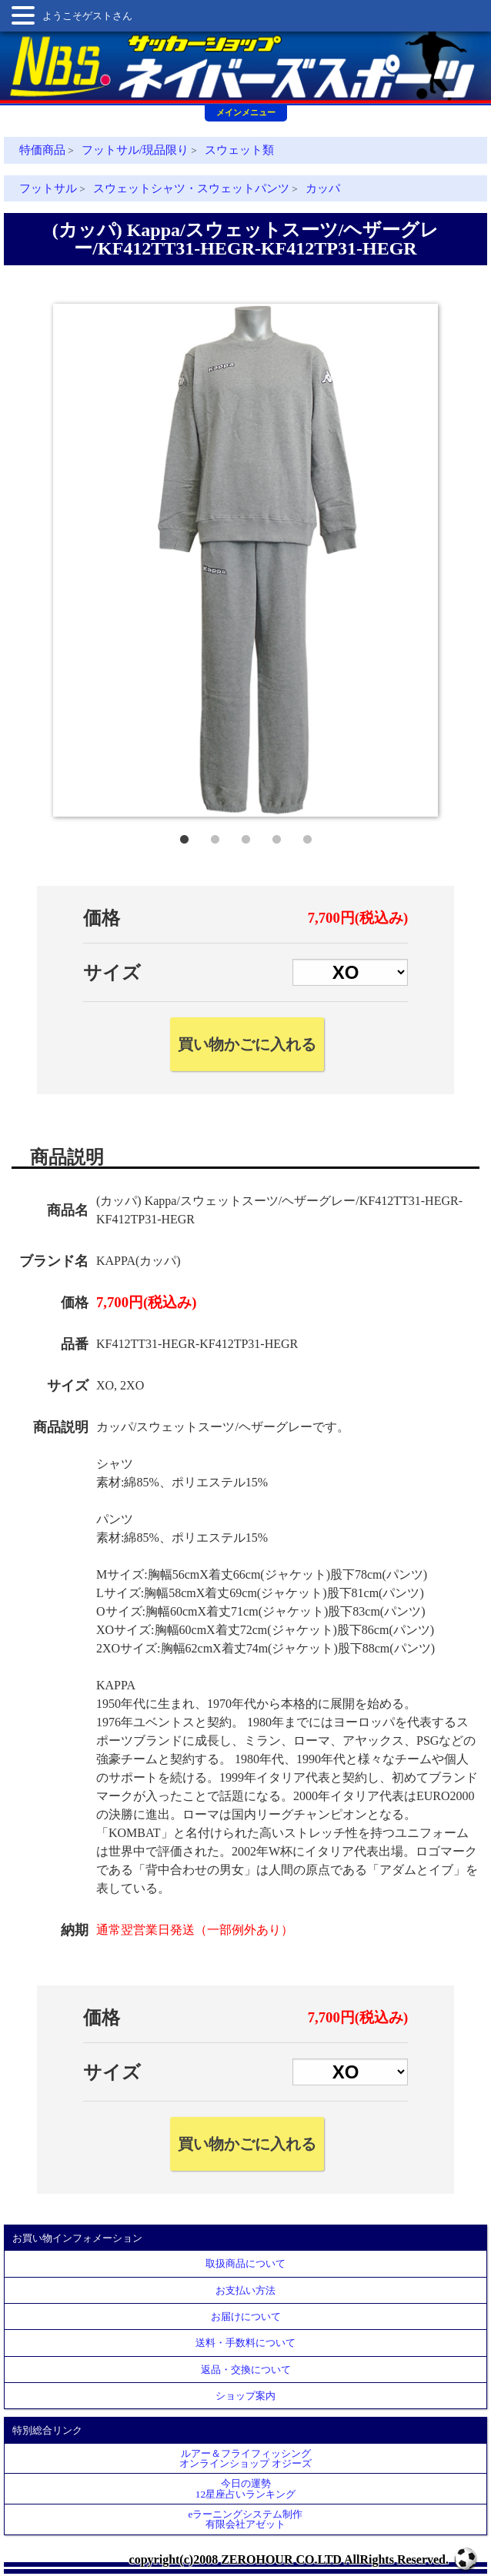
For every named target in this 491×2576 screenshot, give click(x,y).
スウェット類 (239, 150)
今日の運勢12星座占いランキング (245, 2488)
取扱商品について (245, 2263)
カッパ (323, 188)
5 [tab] (307, 836)
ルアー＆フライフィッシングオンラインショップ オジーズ (245, 2458)
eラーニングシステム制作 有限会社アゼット (246, 2519)
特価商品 (42, 150)
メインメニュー (246, 112)
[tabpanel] (245, 560)
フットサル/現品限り (135, 150)
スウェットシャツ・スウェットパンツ (191, 188)
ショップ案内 (245, 2395)
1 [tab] (184, 836)
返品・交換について (246, 2369)
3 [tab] (245, 836)
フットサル (48, 188)
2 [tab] (214, 836)
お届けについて (246, 2316)
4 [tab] (276, 836)
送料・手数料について (245, 2342)
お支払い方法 (245, 2290)
